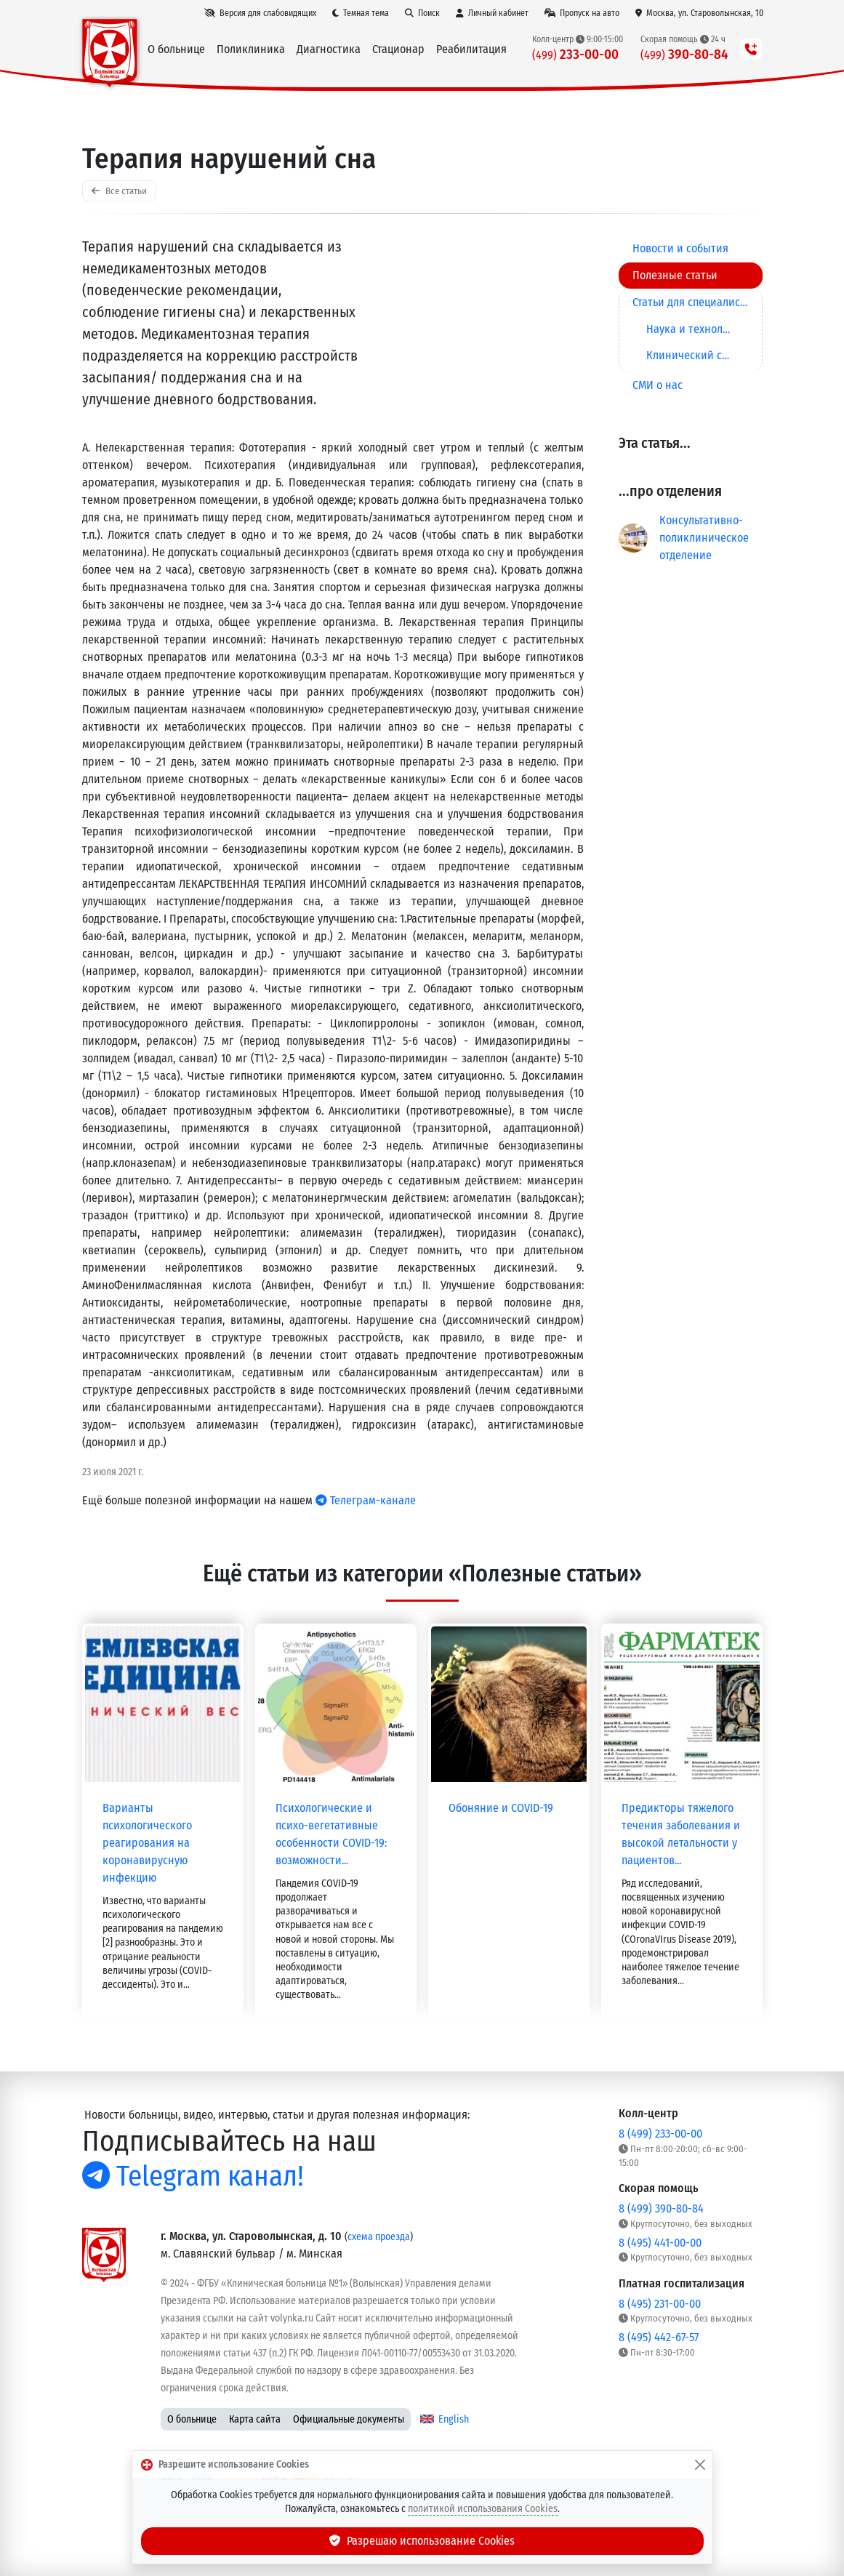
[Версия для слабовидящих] (260, 13)
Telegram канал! (193, 2176)
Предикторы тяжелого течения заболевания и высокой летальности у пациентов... (681, 1834)
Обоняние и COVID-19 (501, 1808)
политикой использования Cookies (483, 2509)
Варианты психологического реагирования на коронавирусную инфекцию (147, 1843)
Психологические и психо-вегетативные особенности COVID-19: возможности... (331, 1834)
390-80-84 (685, 54)
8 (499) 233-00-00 (660, 2133)
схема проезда (378, 2237)
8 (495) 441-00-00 (660, 2243)
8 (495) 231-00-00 (660, 2304)
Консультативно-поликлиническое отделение (704, 537)
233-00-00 (576, 54)
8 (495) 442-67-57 (659, 2337)
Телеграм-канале (366, 1500)
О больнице (192, 2419)
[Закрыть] (700, 2465)
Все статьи (119, 190)
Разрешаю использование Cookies (422, 2541)
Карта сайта (255, 2419)
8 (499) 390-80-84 (661, 2208)
